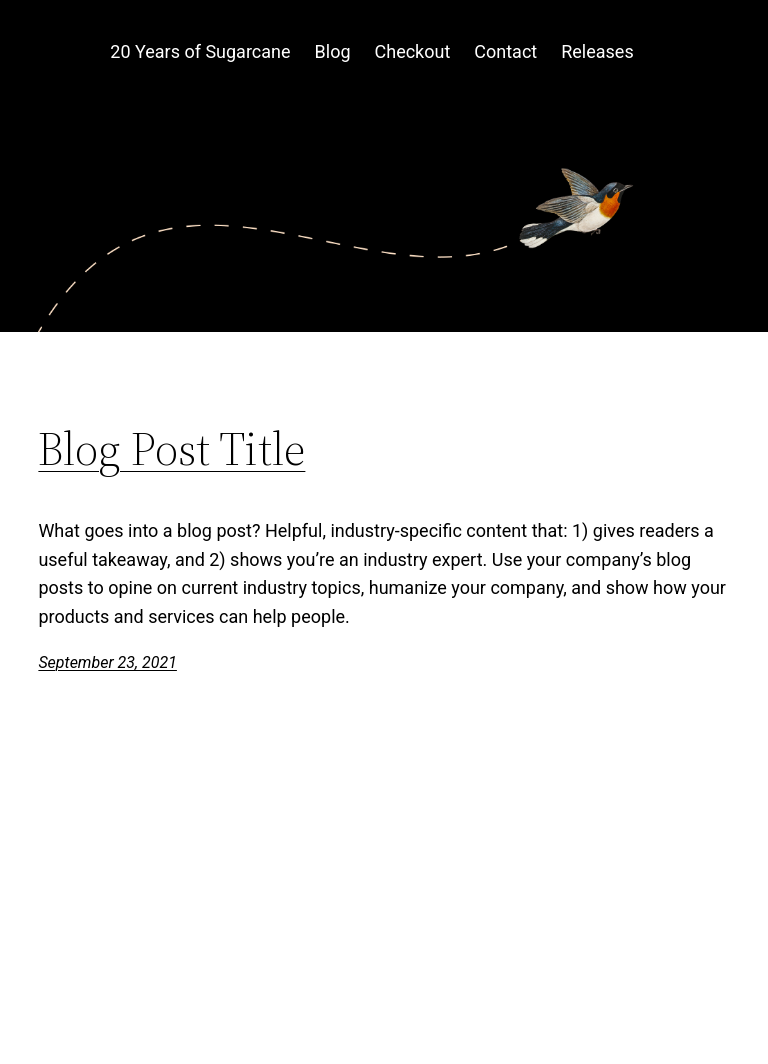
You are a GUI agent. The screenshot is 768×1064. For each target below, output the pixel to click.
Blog (333, 51)
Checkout (413, 51)
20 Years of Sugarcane (200, 51)
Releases (597, 51)
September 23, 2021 (107, 662)
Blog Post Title (171, 448)
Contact (505, 51)
